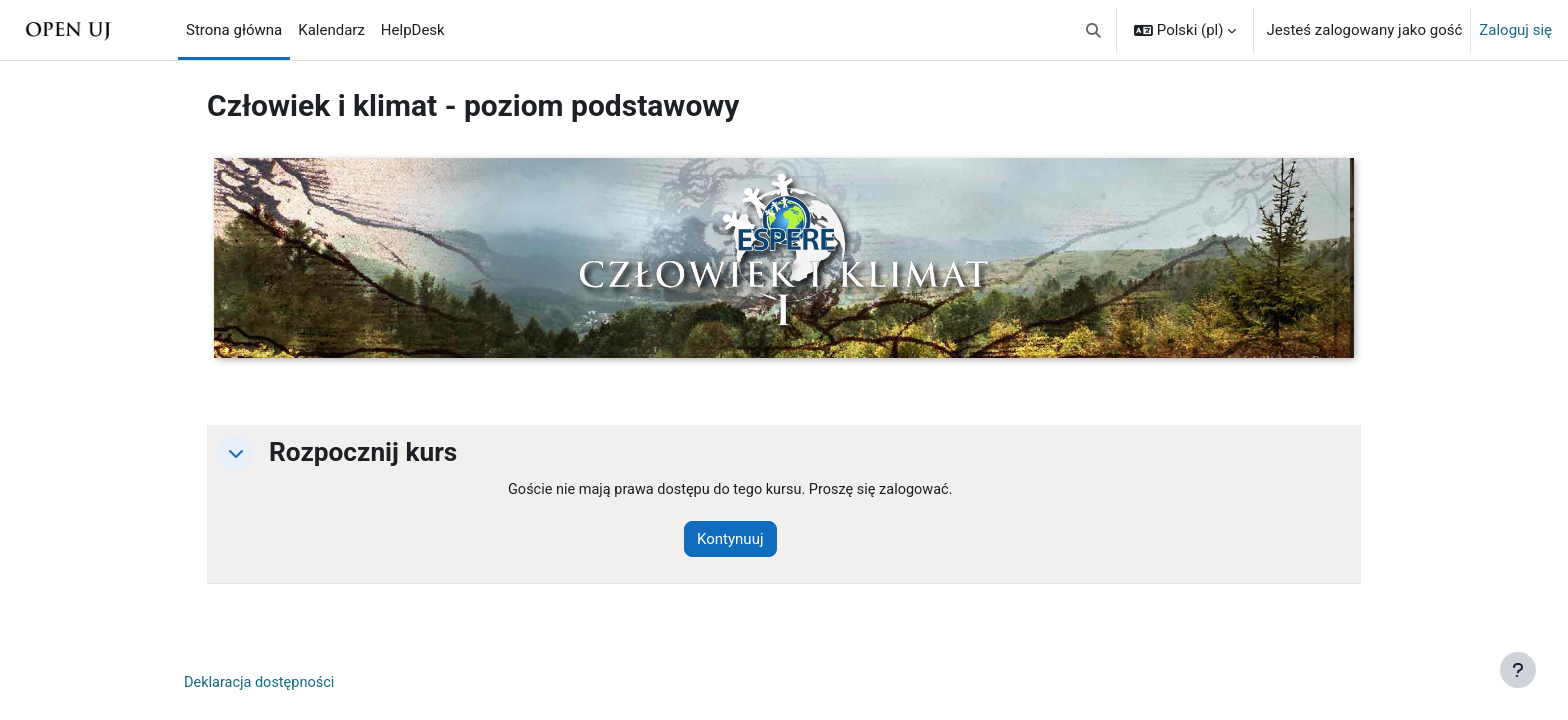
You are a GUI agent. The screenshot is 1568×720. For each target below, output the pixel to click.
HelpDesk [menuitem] (413, 30)
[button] (1093, 30)
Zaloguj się (1515, 30)
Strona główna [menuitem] (234, 30)
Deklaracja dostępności (262, 684)
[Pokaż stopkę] (1518, 670)
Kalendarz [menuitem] (331, 30)
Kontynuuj (738, 540)
